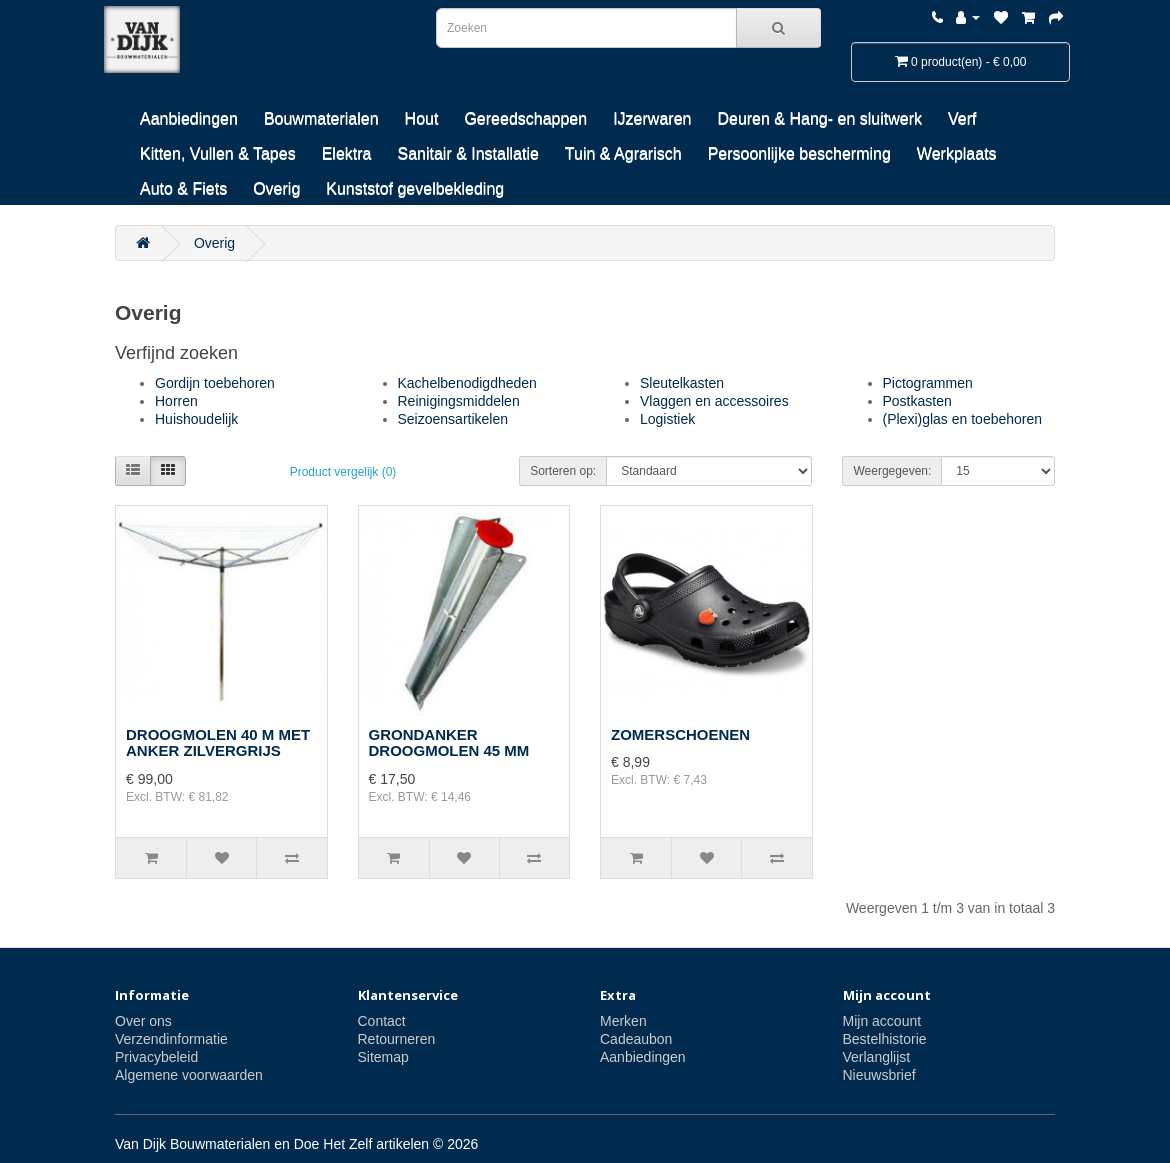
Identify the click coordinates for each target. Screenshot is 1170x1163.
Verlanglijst (877, 1057)
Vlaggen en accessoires (714, 401)
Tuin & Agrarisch (623, 153)
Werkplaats (957, 153)
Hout (422, 118)
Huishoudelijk (196, 419)
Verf (962, 118)
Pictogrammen (928, 383)
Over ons (143, 1021)
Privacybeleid (156, 1057)
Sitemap (383, 1057)
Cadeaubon (636, 1039)
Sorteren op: (563, 471)
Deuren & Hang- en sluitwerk (819, 118)
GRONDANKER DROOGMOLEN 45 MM (449, 743)
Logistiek (667, 419)
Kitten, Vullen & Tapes (218, 153)
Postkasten (917, 401)
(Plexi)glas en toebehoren (963, 419)
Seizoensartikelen (453, 419)
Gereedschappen (525, 118)
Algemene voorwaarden (189, 1075)
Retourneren (397, 1039)
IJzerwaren (652, 118)
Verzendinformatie (171, 1039)
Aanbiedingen (189, 118)
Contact (382, 1021)
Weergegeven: (892, 471)
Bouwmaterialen (321, 118)
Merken (623, 1021)
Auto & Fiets (183, 188)
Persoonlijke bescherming (799, 153)
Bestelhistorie (885, 1039)
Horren (176, 401)
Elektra (347, 153)
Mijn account (882, 1021)
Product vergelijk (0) (343, 472)
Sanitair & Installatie (467, 153)
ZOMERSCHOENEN (680, 734)
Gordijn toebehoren (215, 383)
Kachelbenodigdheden (467, 383)
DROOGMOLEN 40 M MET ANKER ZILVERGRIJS (218, 743)
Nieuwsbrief (879, 1075)
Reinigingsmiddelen (459, 401)
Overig (276, 188)
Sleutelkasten (682, 383)
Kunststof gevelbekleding (415, 188)
